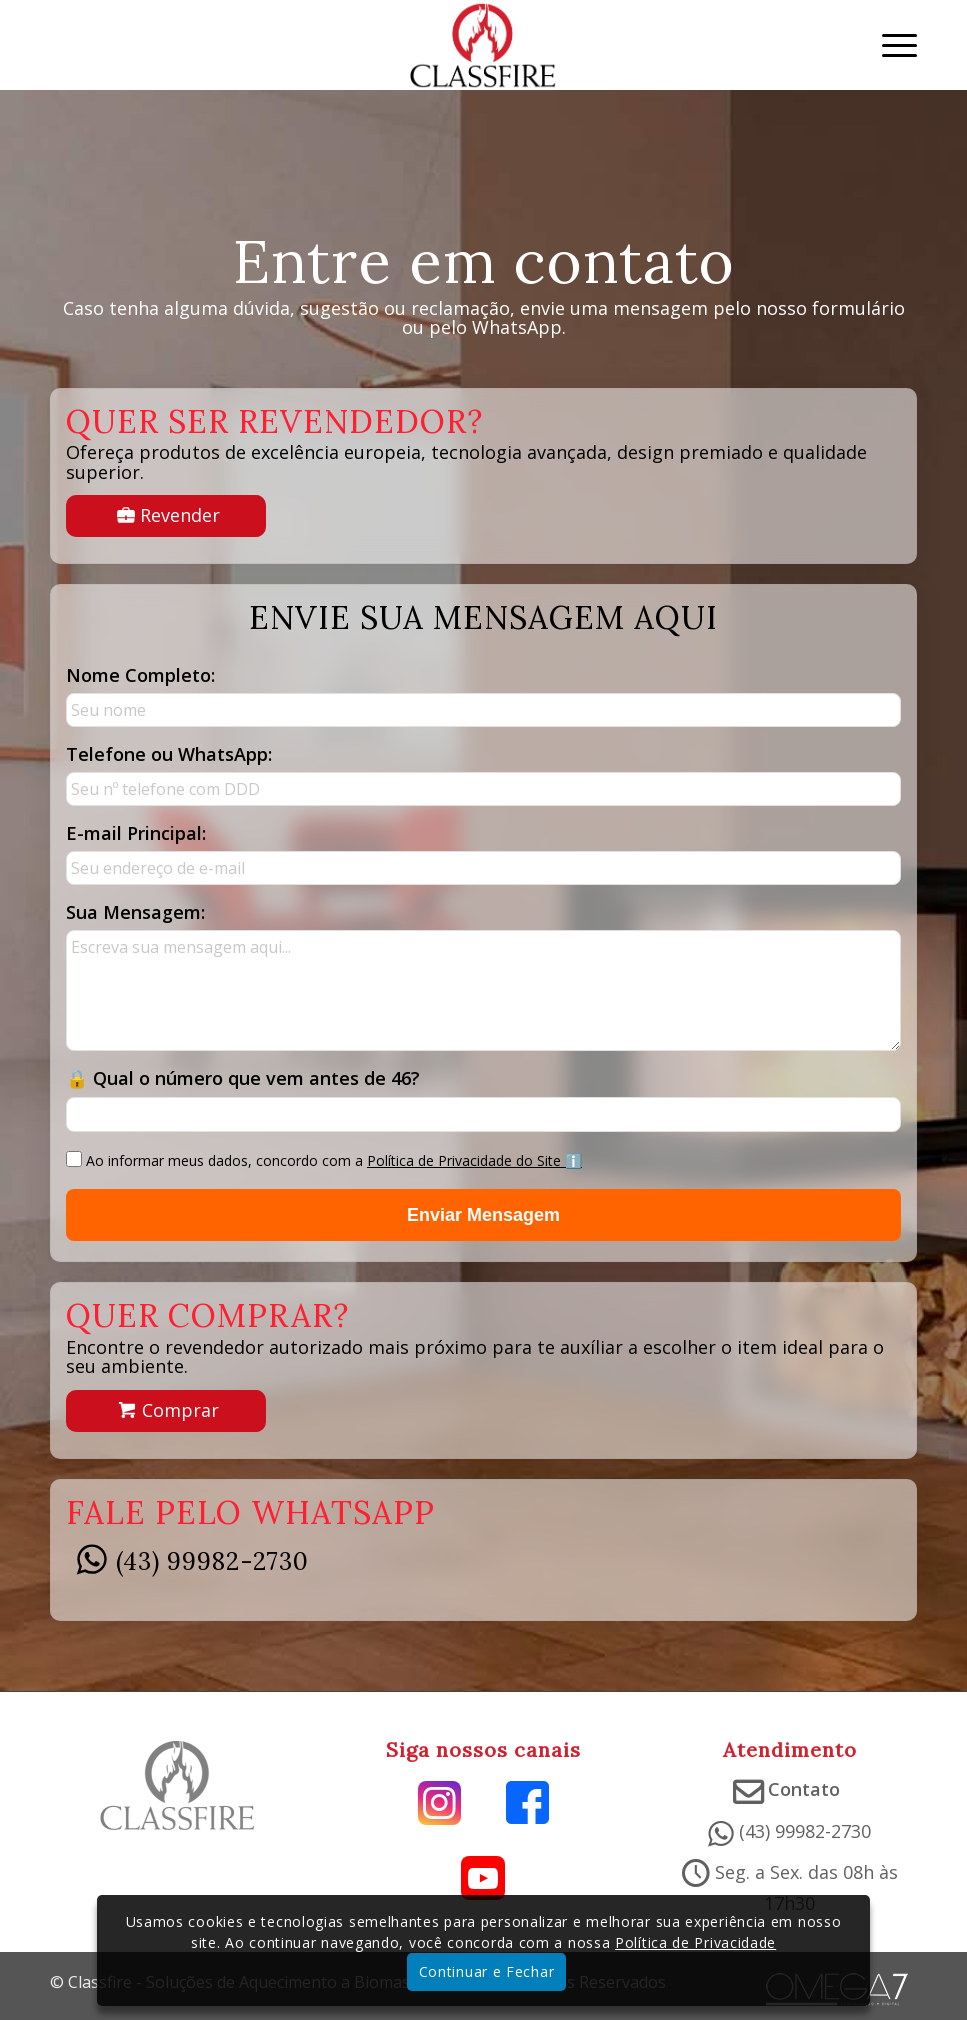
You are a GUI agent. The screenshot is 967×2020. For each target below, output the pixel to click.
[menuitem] (889, 45)
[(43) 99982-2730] (91, 1565)
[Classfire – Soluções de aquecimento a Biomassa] (483, 45)
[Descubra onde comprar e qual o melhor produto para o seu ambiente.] (166, 1411)
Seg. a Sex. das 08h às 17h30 (806, 1887)
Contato (804, 1789)
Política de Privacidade (695, 1942)
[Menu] (889, 45)
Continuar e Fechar (487, 1971)
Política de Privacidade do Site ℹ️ (474, 1160)
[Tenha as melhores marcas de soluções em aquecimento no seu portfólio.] (166, 516)
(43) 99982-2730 (212, 1561)
